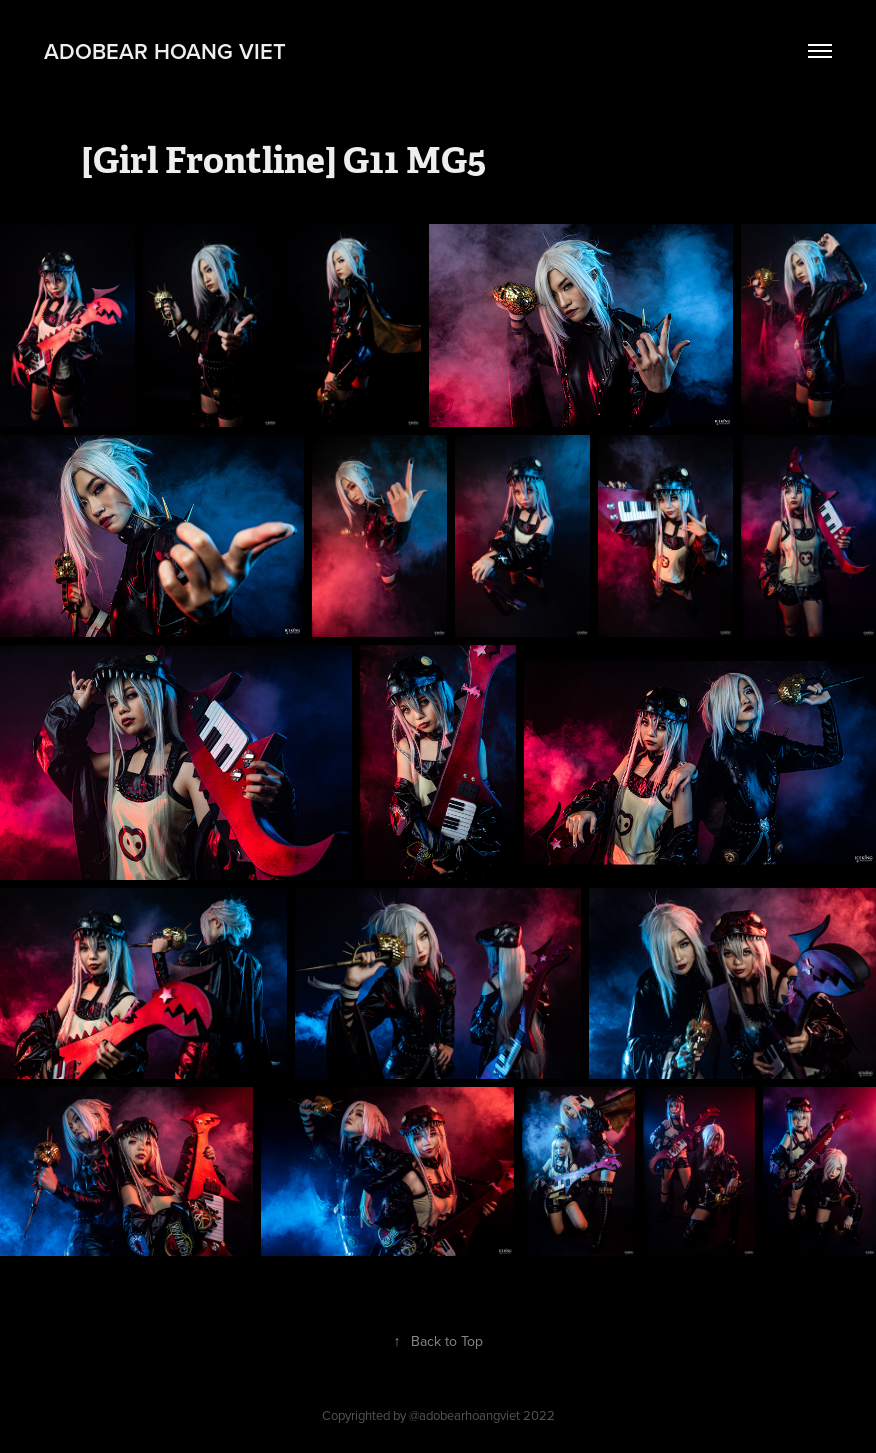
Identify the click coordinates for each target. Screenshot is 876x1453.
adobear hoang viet (165, 51)
